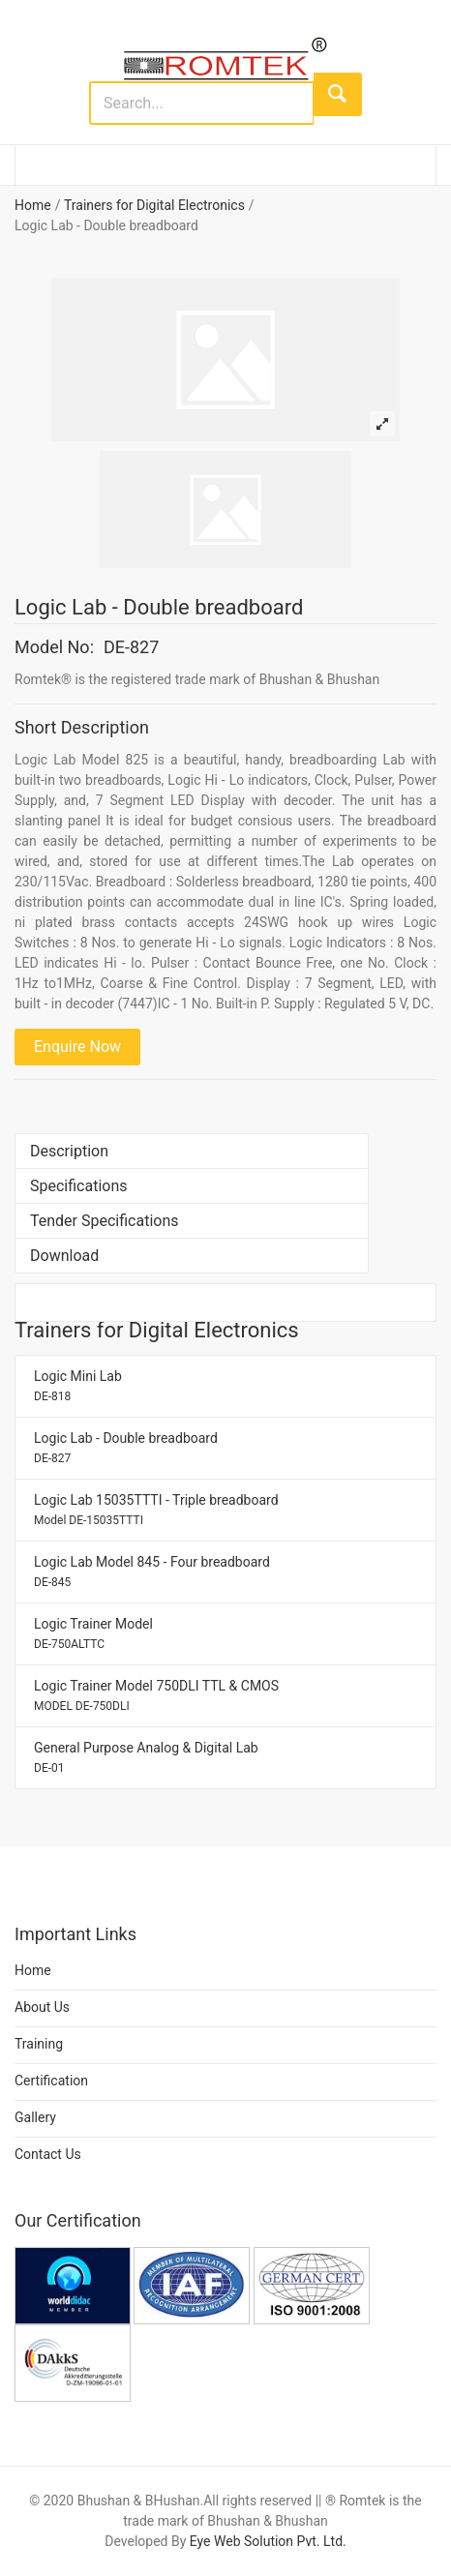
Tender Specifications (104, 1221)
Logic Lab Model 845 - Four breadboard (152, 1571)
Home (33, 205)
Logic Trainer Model (93, 1633)
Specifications (79, 1186)
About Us (42, 2007)
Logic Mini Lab (78, 1385)
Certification (51, 2080)
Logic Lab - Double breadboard (126, 1447)
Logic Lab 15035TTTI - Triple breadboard (156, 1509)
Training (39, 2044)
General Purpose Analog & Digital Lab (146, 1757)
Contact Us (48, 2154)
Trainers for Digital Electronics (154, 205)
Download (64, 1255)
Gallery (35, 2117)
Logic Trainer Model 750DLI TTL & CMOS (156, 1695)
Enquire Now (77, 1046)
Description (69, 1151)
